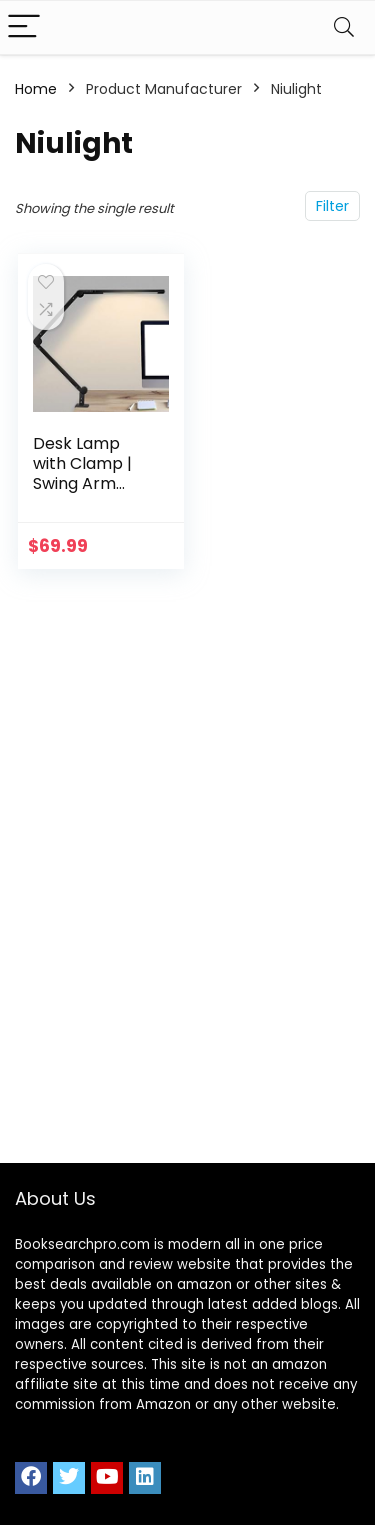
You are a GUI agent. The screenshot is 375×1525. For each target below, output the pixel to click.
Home (36, 89)
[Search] (344, 27)
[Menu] (24, 27)
